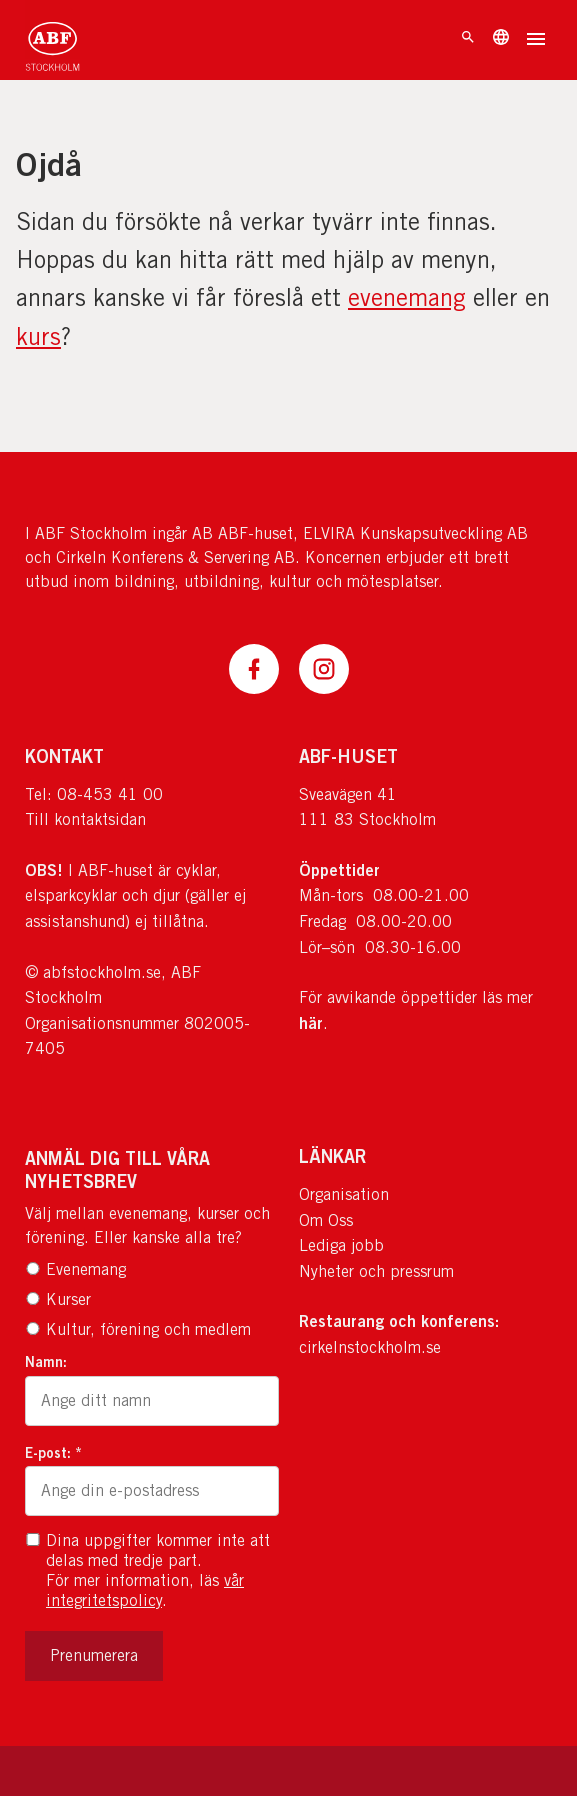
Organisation (344, 1194)
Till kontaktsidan (85, 819)
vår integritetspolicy (145, 1590)
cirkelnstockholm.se (370, 1347)
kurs (38, 336)
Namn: (46, 1361)
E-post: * (53, 1452)
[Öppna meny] (536, 41)
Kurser (58, 1299)
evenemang (407, 297)
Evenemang (75, 1269)
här (311, 1023)
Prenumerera (94, 1655)
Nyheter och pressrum (376, 1271)
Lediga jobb (341, 1245)
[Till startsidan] (52, 40)
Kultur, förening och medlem (138, 1329)
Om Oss (326, 1220)
